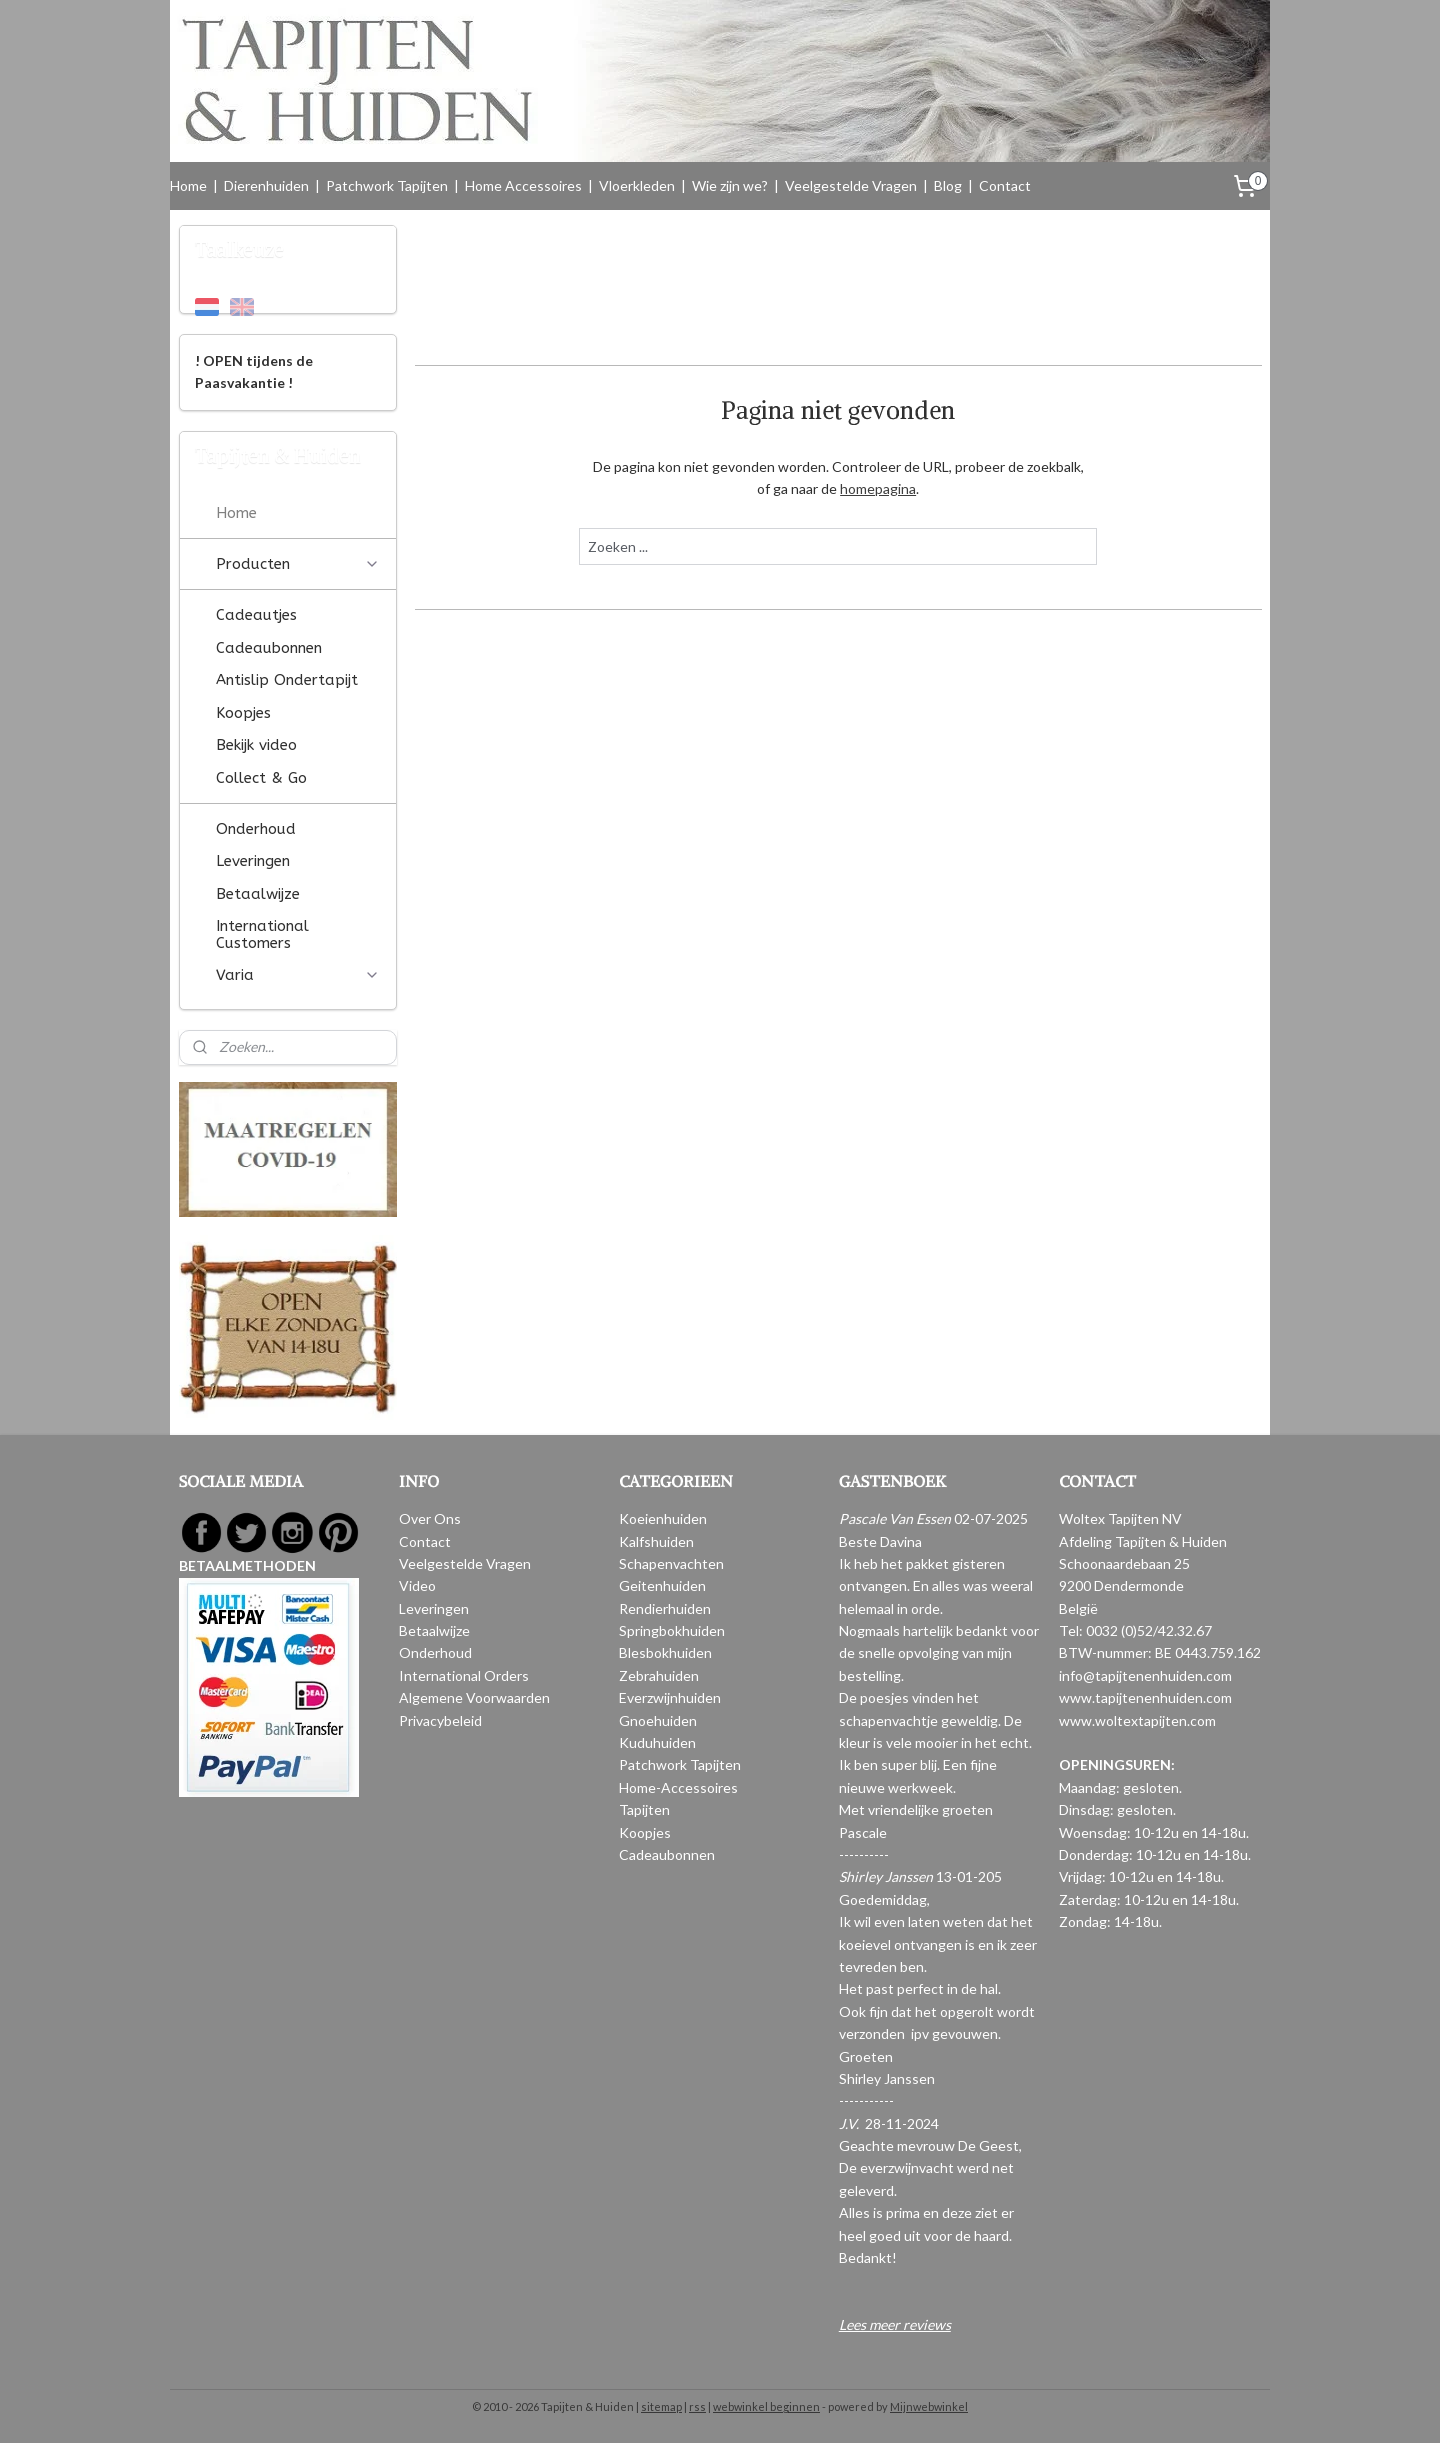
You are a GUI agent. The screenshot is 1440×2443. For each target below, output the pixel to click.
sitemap (661, 2406)
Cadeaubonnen (269, 648)
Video (417, 1585)
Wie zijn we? (730, 185)
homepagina (878, 488)
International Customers (262, 934)
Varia (298, 975)
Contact (1005, 185)
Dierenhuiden (266, 185)
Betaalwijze (258, 894)
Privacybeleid (440, 1720)
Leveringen (253, 861)
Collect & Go (261, 778)
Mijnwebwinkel (929, 2406)
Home (188, 185)
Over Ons (430, 1518)
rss (697, 2406)
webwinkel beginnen (766, 2406)
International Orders (464, 1675)
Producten (298, 564)
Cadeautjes (256, 615)
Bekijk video (256, 745)
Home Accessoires (523, 185)
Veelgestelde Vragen (851, 185)
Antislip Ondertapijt (287, 680)
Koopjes (243, 713)
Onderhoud (256, 829)
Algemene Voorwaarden (474, 1697)
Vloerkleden (637, 185)
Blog (948, 185)
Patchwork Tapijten (387, 185)
